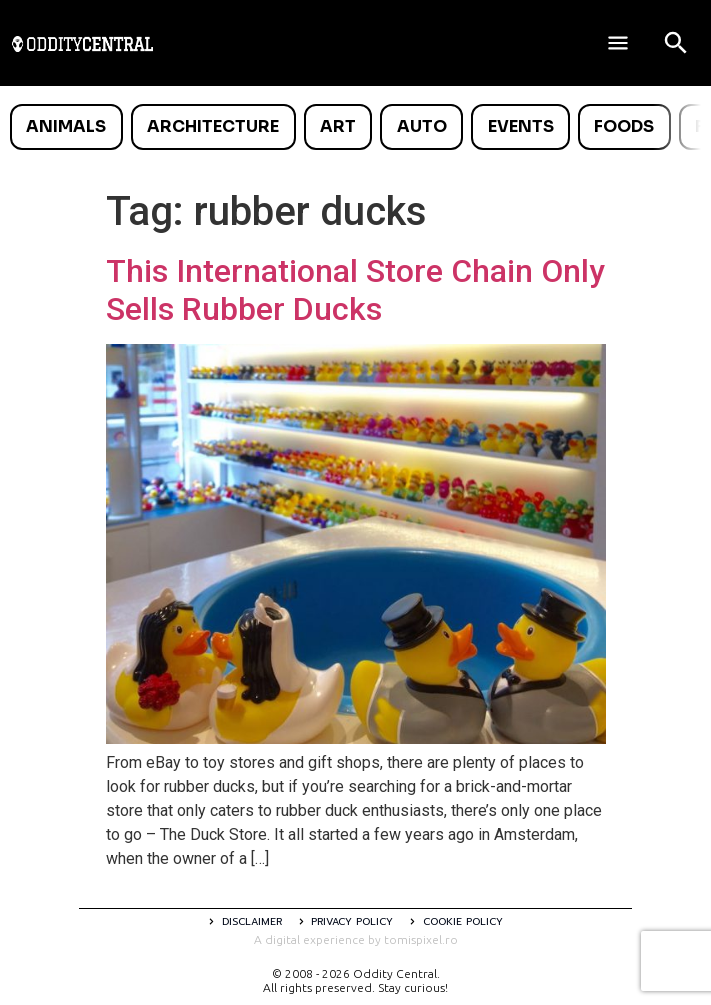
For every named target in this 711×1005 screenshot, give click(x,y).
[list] (355, 127)
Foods (624, 126)
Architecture (213, 126)
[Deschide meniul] (618, 43)
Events (521, 126)
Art (338, 126)
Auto (422, 126)
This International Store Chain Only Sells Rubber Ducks (355, 290)
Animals (66, 126)
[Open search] (676, 43)
